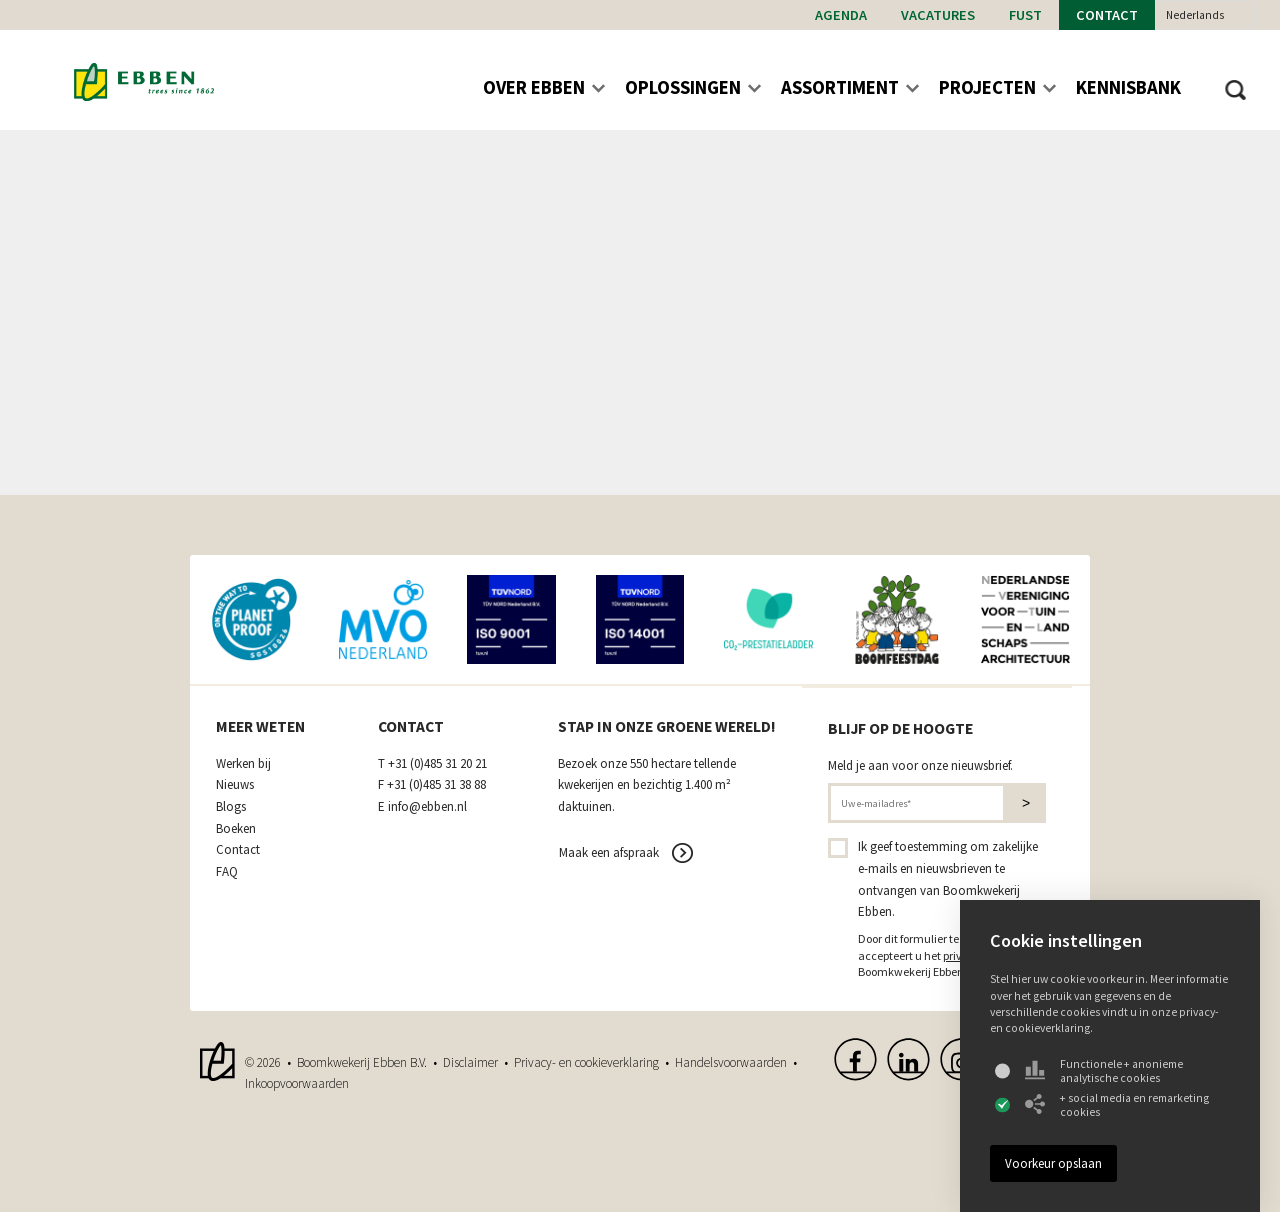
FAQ (227, 872)
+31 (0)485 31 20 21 (437, 764)
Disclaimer (470, 1062)
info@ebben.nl (427, 807)
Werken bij (243, 764)
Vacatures (938, 15)
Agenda (841, 15)
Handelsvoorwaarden (731, 1062)
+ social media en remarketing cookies (1117, 1105)
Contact (1107, 15)
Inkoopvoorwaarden (297, 1083)
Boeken (236, 829)
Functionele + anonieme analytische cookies (1104, 1071)
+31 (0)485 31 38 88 (436, 785)
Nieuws (235, 785)
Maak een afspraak (609, 852)
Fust (1025, 15)
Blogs (231, 807)
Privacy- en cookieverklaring (586, 1062)
